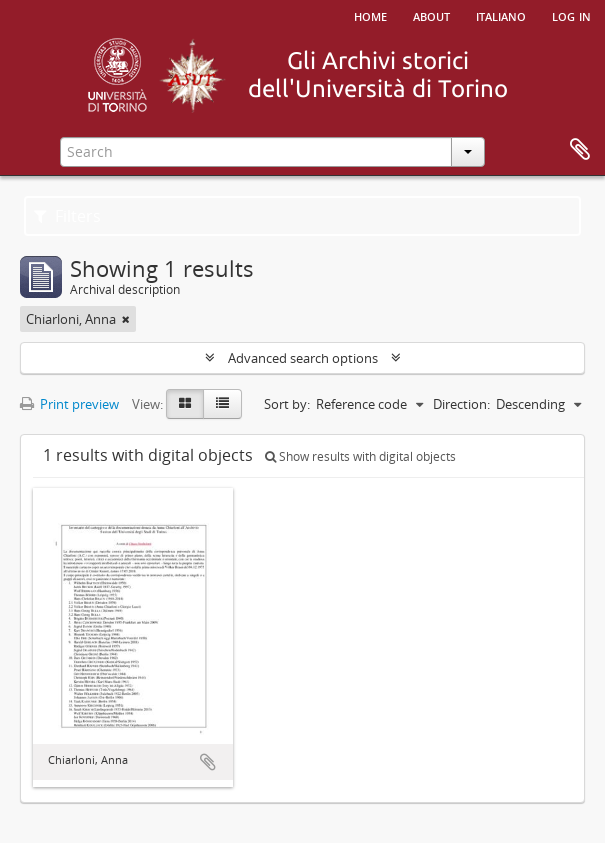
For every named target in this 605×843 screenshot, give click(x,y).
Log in (571, 15)
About (431, 15)
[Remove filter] (126, 319)
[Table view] (222, 404)
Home (370, 15)
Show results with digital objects (360, 456)
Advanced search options (303, 358)
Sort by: (287, 404)
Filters (67, 216)
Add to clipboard (208, 762)
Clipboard (580, 150)
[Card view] (185, 404)
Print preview (69, 404)
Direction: (461, 404)
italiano (501, 15)
